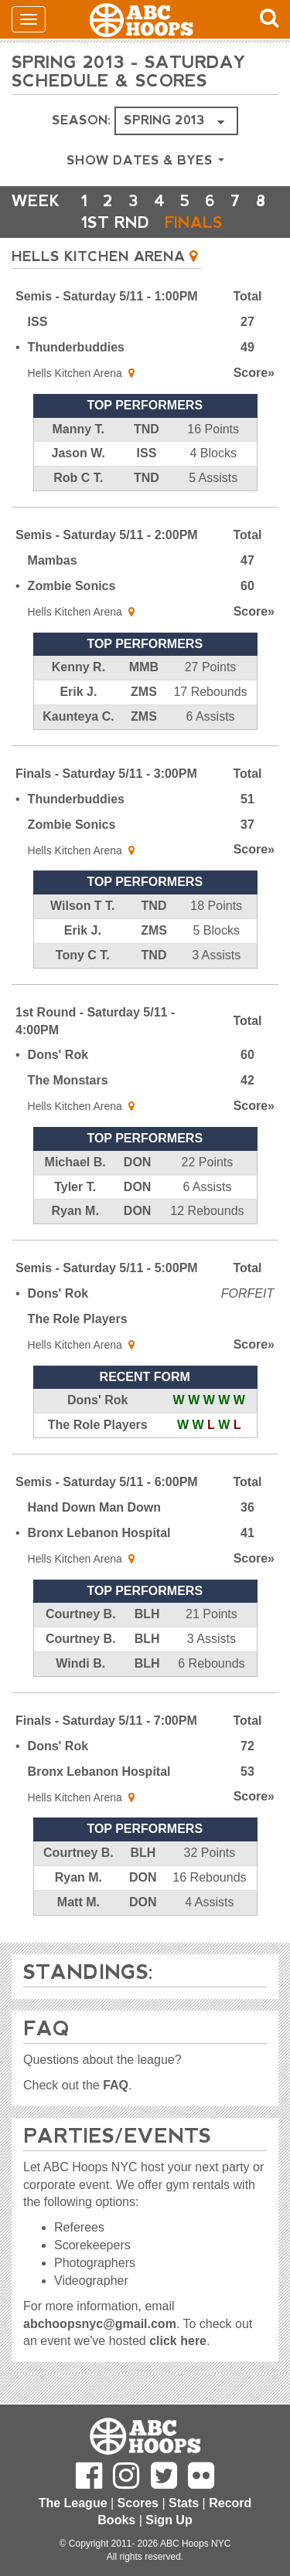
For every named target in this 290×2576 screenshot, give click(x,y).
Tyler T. (75, 1186)
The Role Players (78, 1318)
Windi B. (80, 1663)
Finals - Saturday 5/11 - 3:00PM (106, 773)
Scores (138, 2503)
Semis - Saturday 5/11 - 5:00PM (106, 1267)
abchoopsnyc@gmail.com (99, 2323)
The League (73, 2503)
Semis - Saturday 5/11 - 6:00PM (106, 1481)
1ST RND (115, 222)
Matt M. (78, 1902)
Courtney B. (81, 1614)
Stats (184, 2503)
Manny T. (78, 429)
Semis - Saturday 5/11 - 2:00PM (106, 534)
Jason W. (78, 453)
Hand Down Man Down (94, 1507)
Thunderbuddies (76, 347)
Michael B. (75, 1162)
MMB (144, 667)
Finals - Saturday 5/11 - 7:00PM (106, 1720)
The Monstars (68, 1080)
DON (138, 1162)
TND (146, 429)
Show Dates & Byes (145, 160)
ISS (38, 321)
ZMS (144, 691)
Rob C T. (78, 477)
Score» (254, 372)
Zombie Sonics (72, 585)
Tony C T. (83, 955)
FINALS (194, 222)
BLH (147, 1614)
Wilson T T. (82, 905)
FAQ (115, 2085)
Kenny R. (78, 667)
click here (177, 2340)
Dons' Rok (58, 1054)
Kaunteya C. (78, 716)
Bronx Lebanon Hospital (99, 1532)
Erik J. (78, 691)
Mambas (52, 560)
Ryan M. (74, 1210)
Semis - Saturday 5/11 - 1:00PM (106, 296)
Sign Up (168, 2520)
